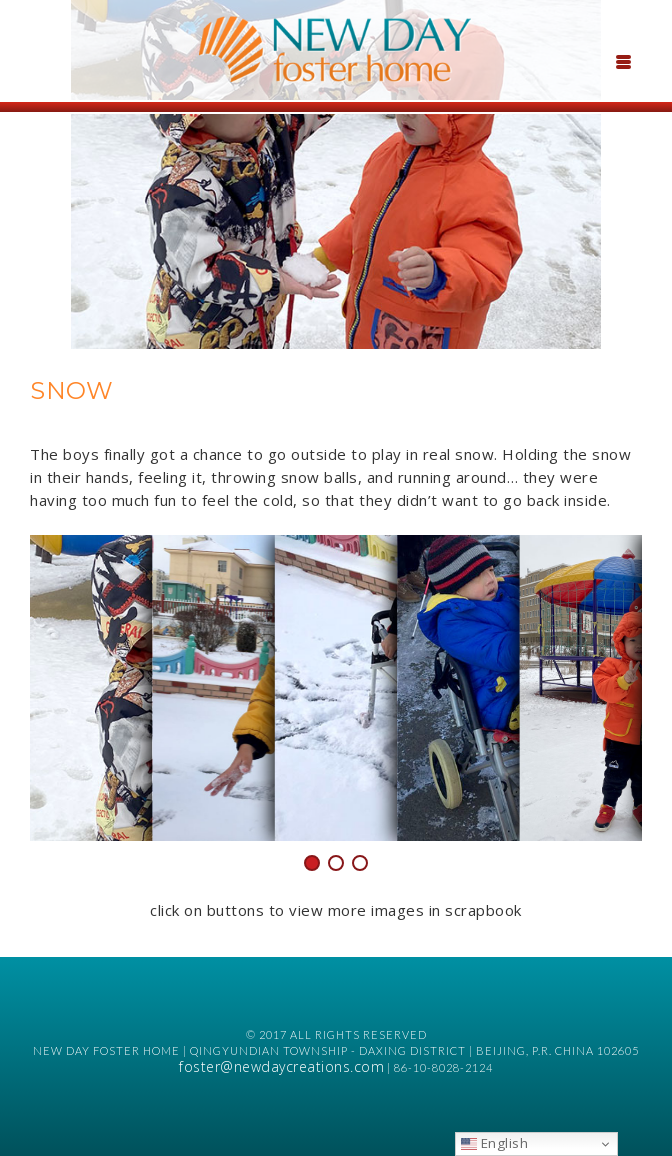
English (494, 1143)
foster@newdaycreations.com (281, 1066)
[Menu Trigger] (623, 60)
